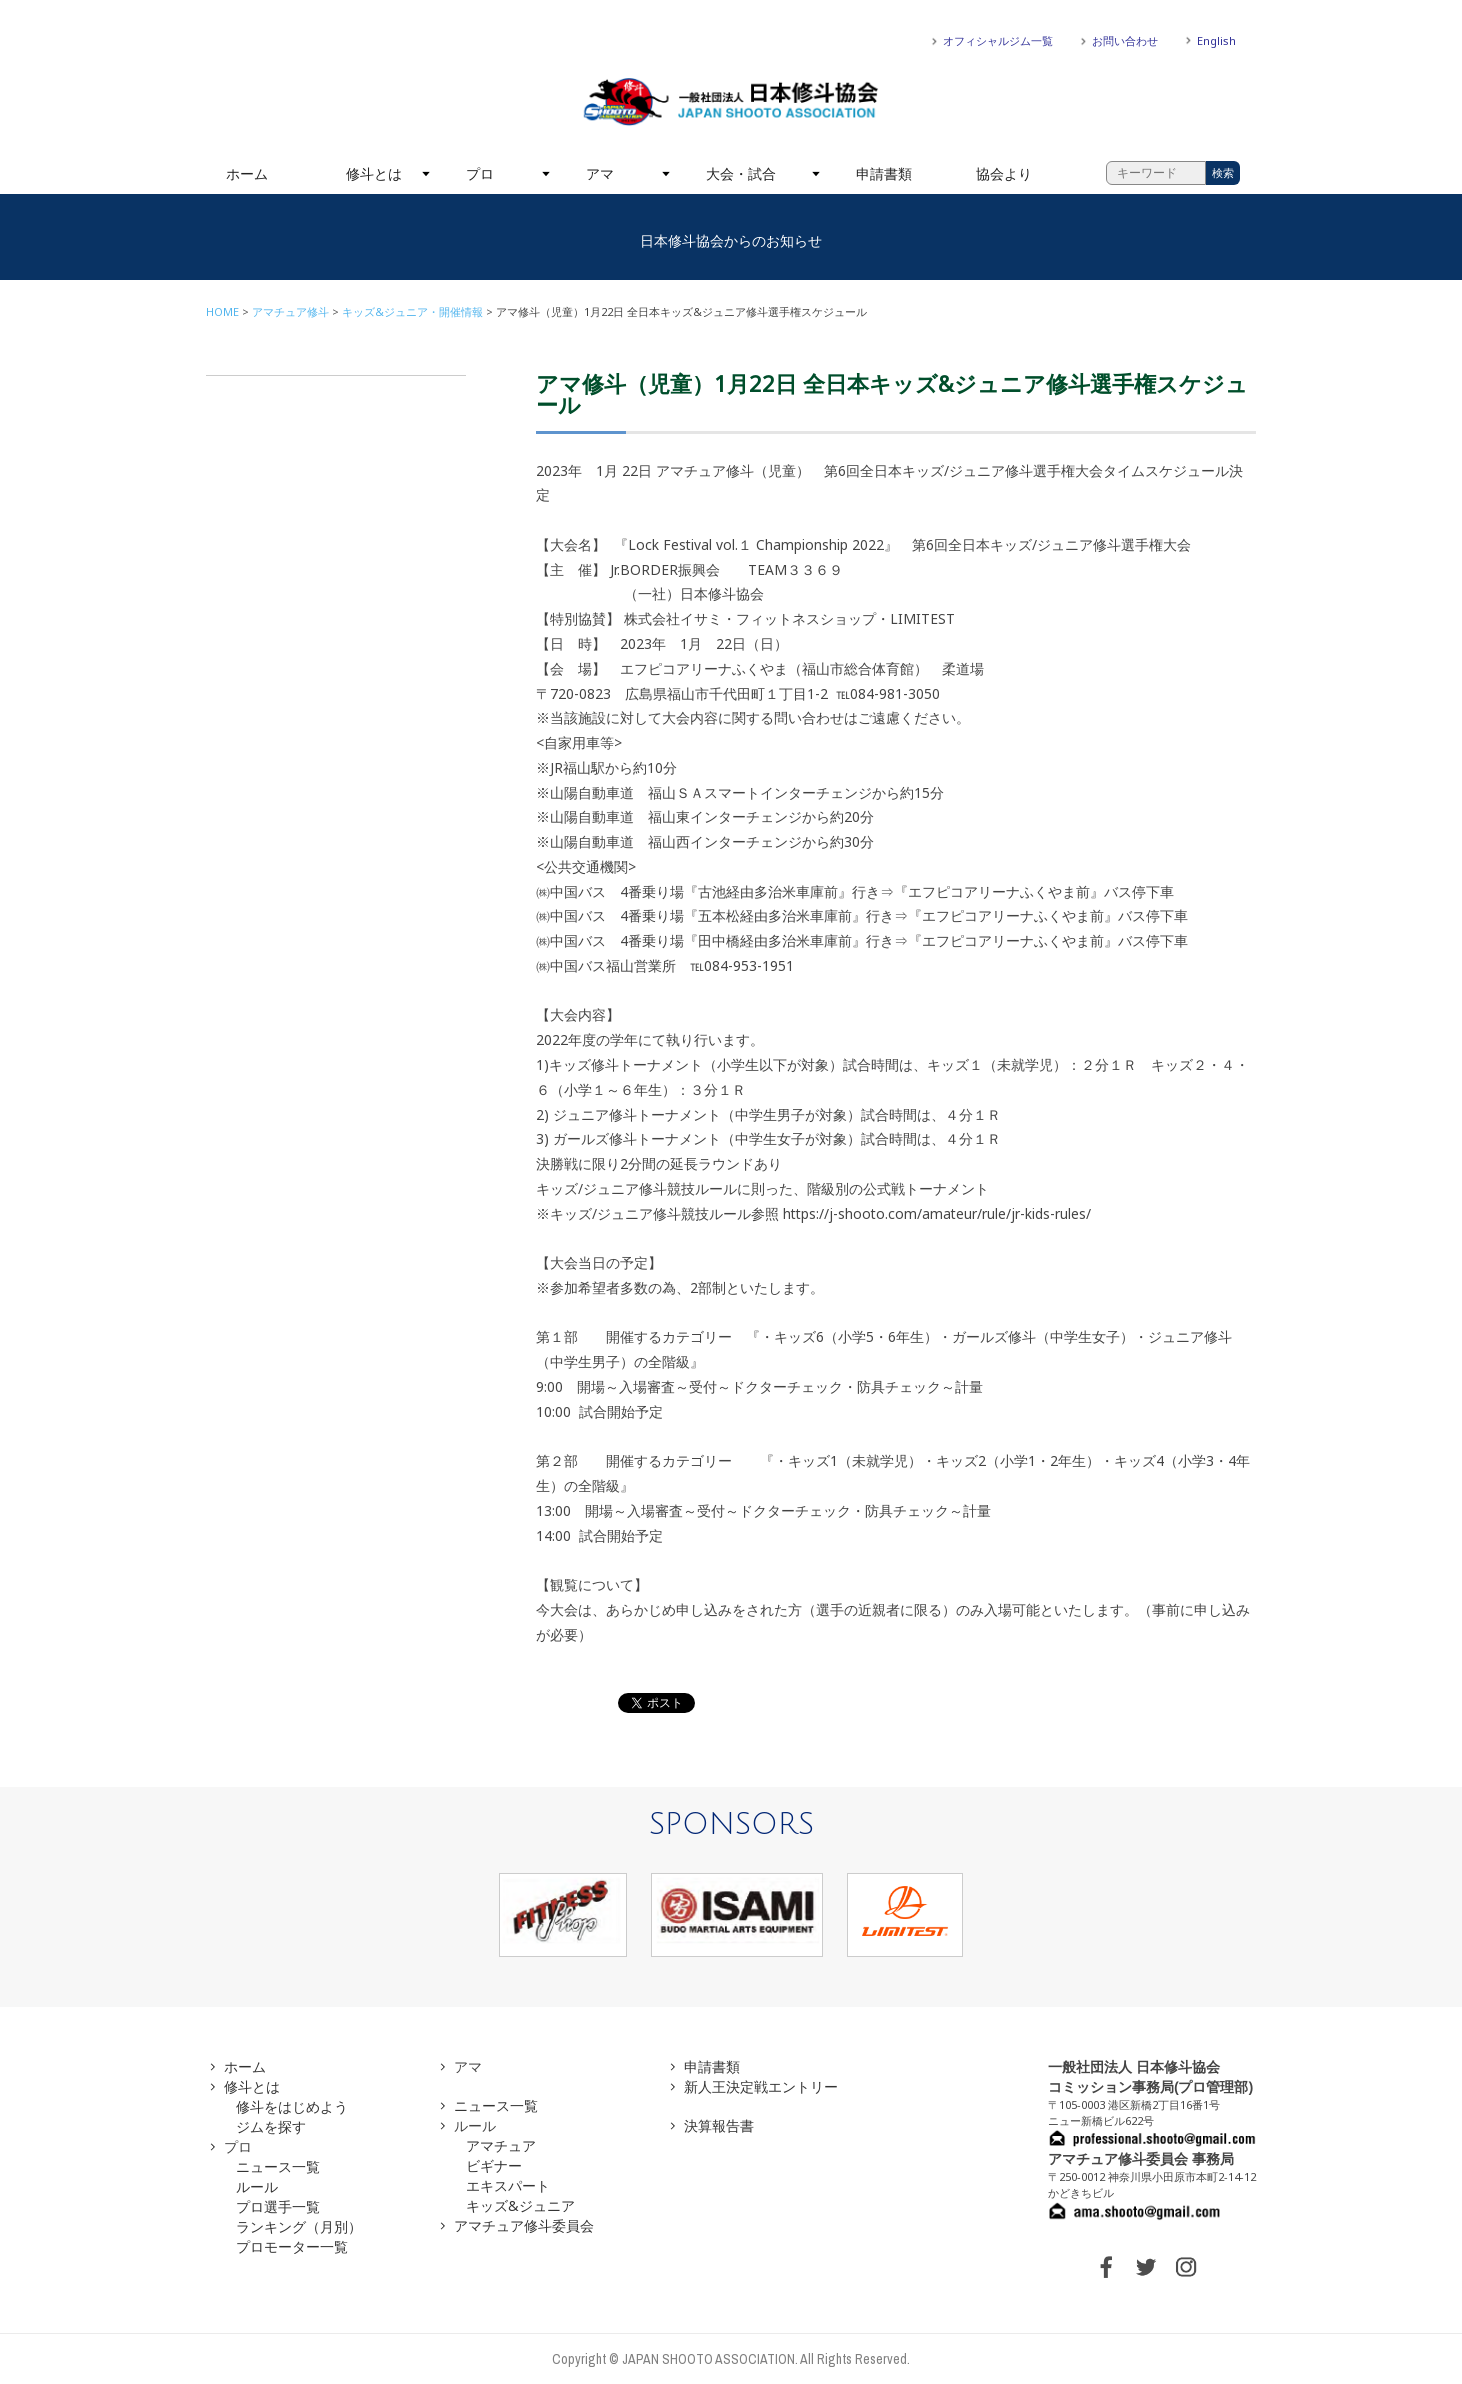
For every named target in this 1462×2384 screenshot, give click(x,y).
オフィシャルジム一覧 (998, 40)
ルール (257, 2186)
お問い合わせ (1125, 40)
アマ (600, 173)
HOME (222, 311)
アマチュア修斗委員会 (524, 2225)
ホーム (247, 173)
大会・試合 (741, 173)
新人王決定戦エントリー (761, 2086)
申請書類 (884, 173)
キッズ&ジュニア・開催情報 (412, 311)
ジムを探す (271, 2126)
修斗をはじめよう (292, 2106)
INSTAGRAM (1186, 2267)
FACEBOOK (1106, 2267)
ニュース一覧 (278, 2166)
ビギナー (494, 2165)
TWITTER (1146, 2267)
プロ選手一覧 (278, 2206)
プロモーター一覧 (292, 2246)
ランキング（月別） (299, 2226)
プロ (480, 173)
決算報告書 (719, 2125)
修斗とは (374, 173)
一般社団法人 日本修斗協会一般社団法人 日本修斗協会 (731, 102)
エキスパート (508, 2185)
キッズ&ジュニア (520, 2205)
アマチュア (501, 2145)
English (1216, 40)
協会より (1004, 173)
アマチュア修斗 (290, 311)
